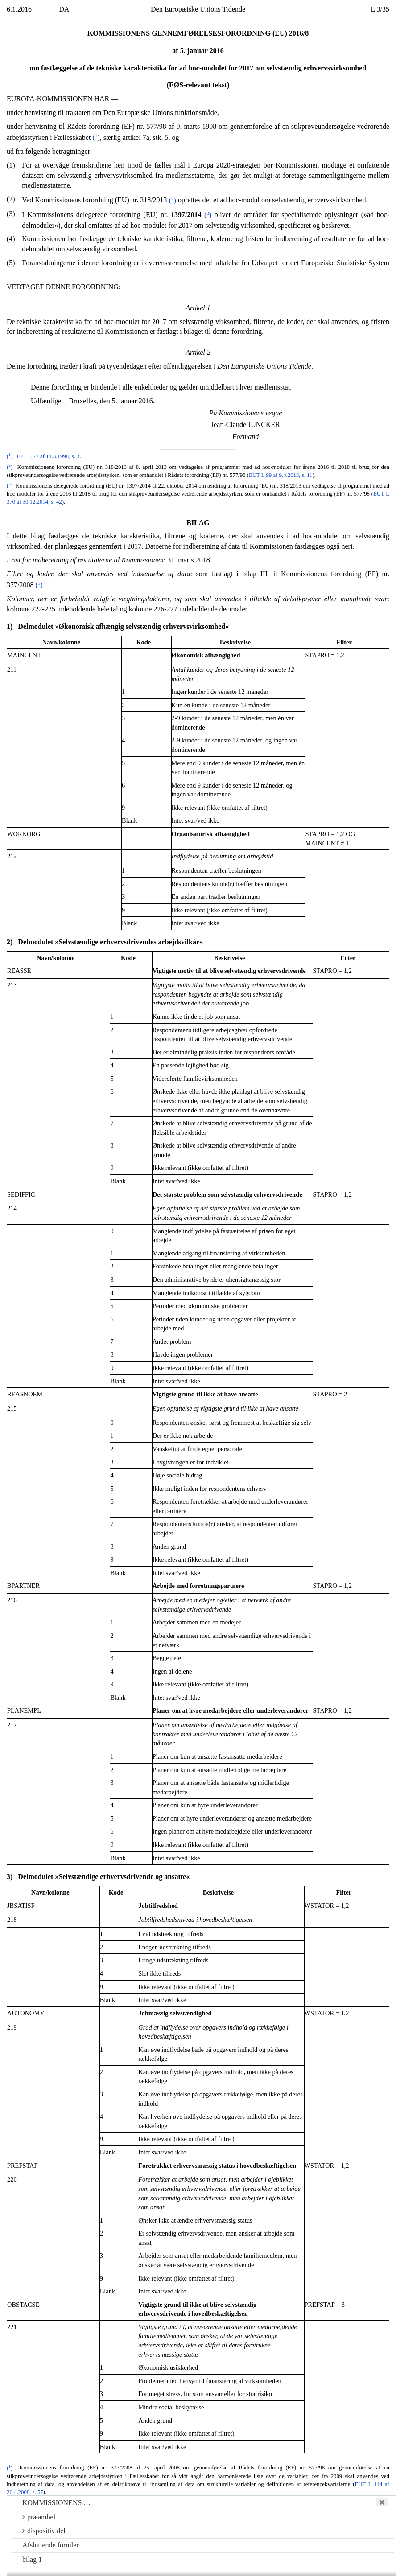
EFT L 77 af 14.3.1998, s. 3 (48, 456)
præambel (38, 2517)
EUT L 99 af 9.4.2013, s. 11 (280, 475)
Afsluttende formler (50, 2545)
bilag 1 (32, 2559)
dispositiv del (44, 2531)
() (95, 137)
